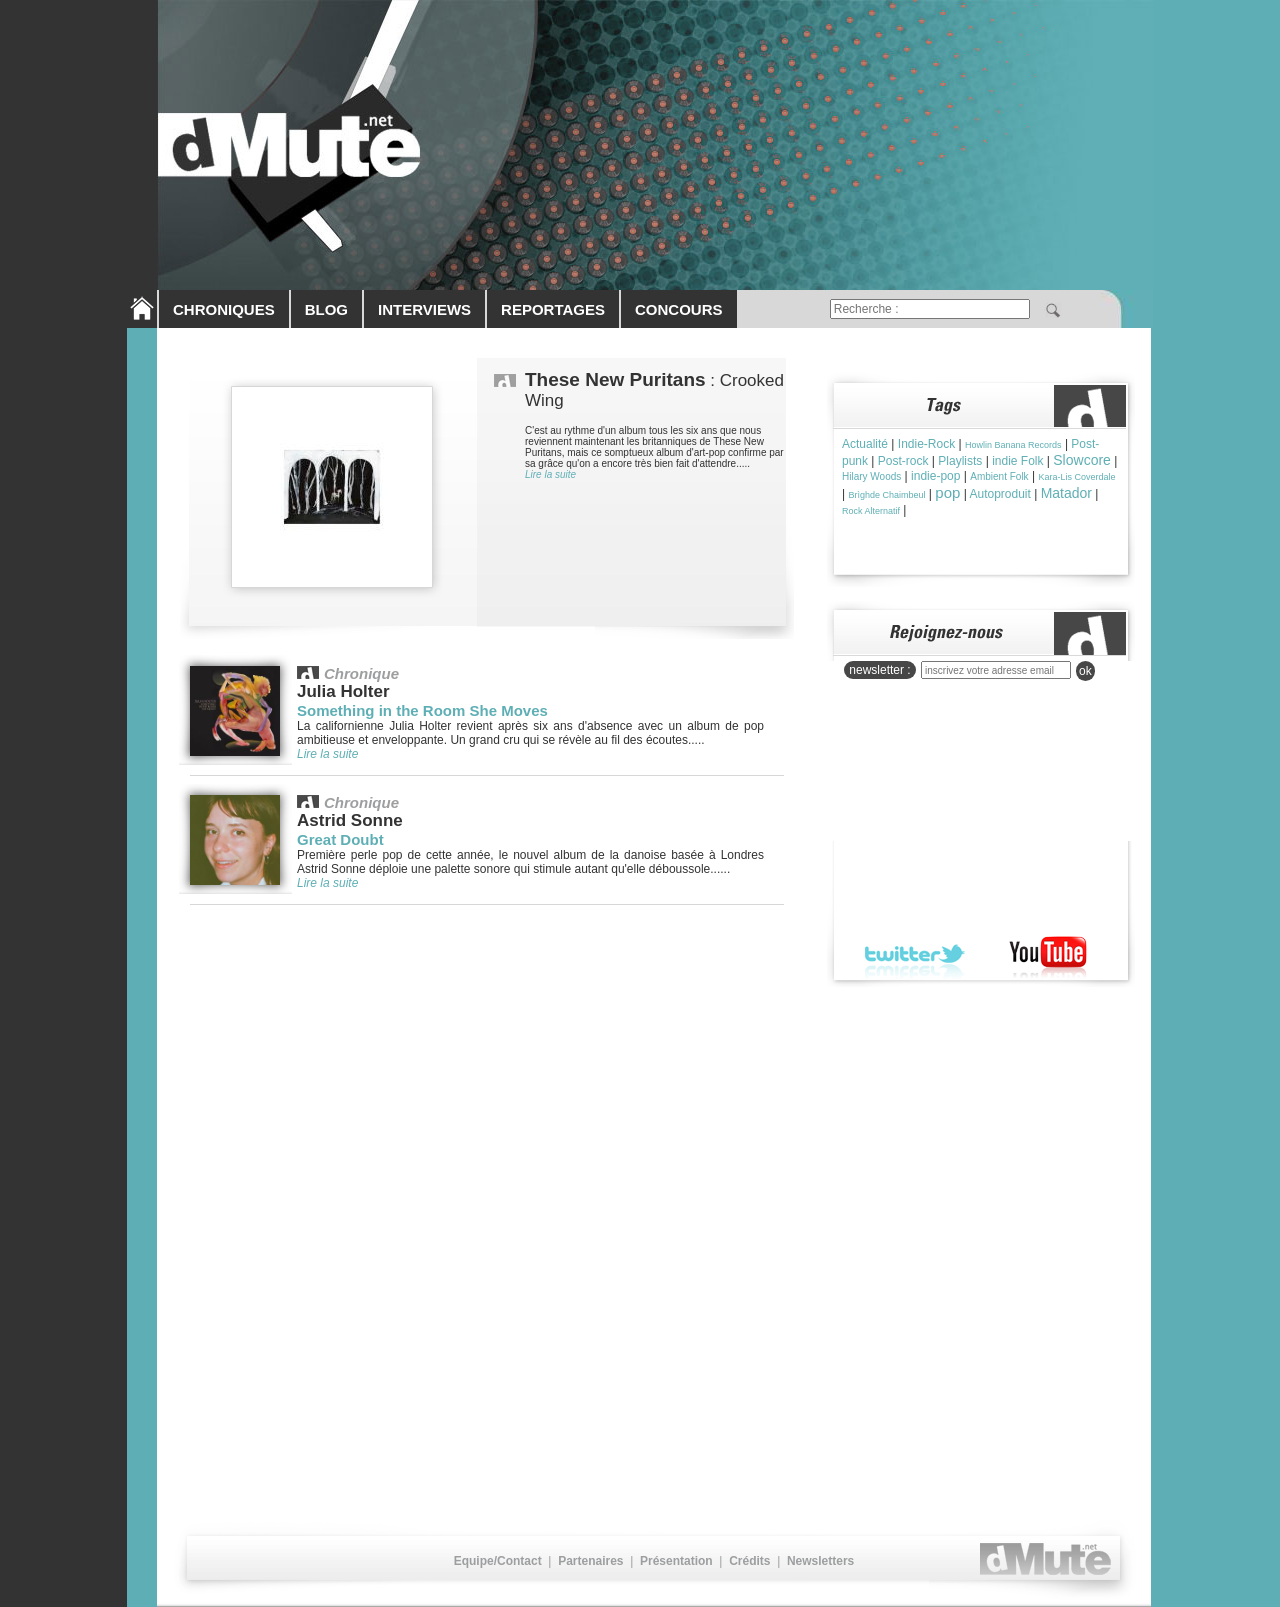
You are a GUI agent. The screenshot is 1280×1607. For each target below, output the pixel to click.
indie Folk (1017, 461)
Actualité (865, 444)
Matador (1066, 493)
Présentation (676, 1561)
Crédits (749, 1561)
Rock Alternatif (871, 511)
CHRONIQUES (224, 309)
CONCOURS (679, 309)
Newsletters (820, 1561)
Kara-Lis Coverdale (1076, 477)
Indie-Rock (926, 444)
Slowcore (1082, 460)
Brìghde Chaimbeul (886, 495)
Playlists (960, 461)
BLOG (326, 309)
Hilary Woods (871, 476)
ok (1085, 671)
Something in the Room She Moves (422, 710)
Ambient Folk (999, 476)
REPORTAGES (553, 309)
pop (947, 492)
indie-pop (935, 476)
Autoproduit (999, 494)
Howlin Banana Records (1013, 445)
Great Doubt (340, 839)
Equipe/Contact (498, 1561)
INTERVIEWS (424, 309)
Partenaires (590, 1561)
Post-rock (903, 461)
